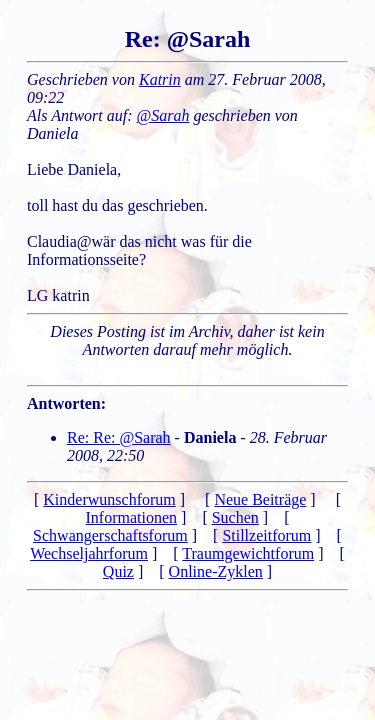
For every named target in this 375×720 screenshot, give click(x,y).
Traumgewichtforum (248, 553)
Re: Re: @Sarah (119, 437)
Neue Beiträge (260, 499)
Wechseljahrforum (89, 553)
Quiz (118, 571)
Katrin (160, 79)
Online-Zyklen (216, 571)
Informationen (132, 517)
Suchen (235, 517)
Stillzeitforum (266, 535)
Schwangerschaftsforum (110, 535)
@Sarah (163, 115)
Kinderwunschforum (109, 499)
